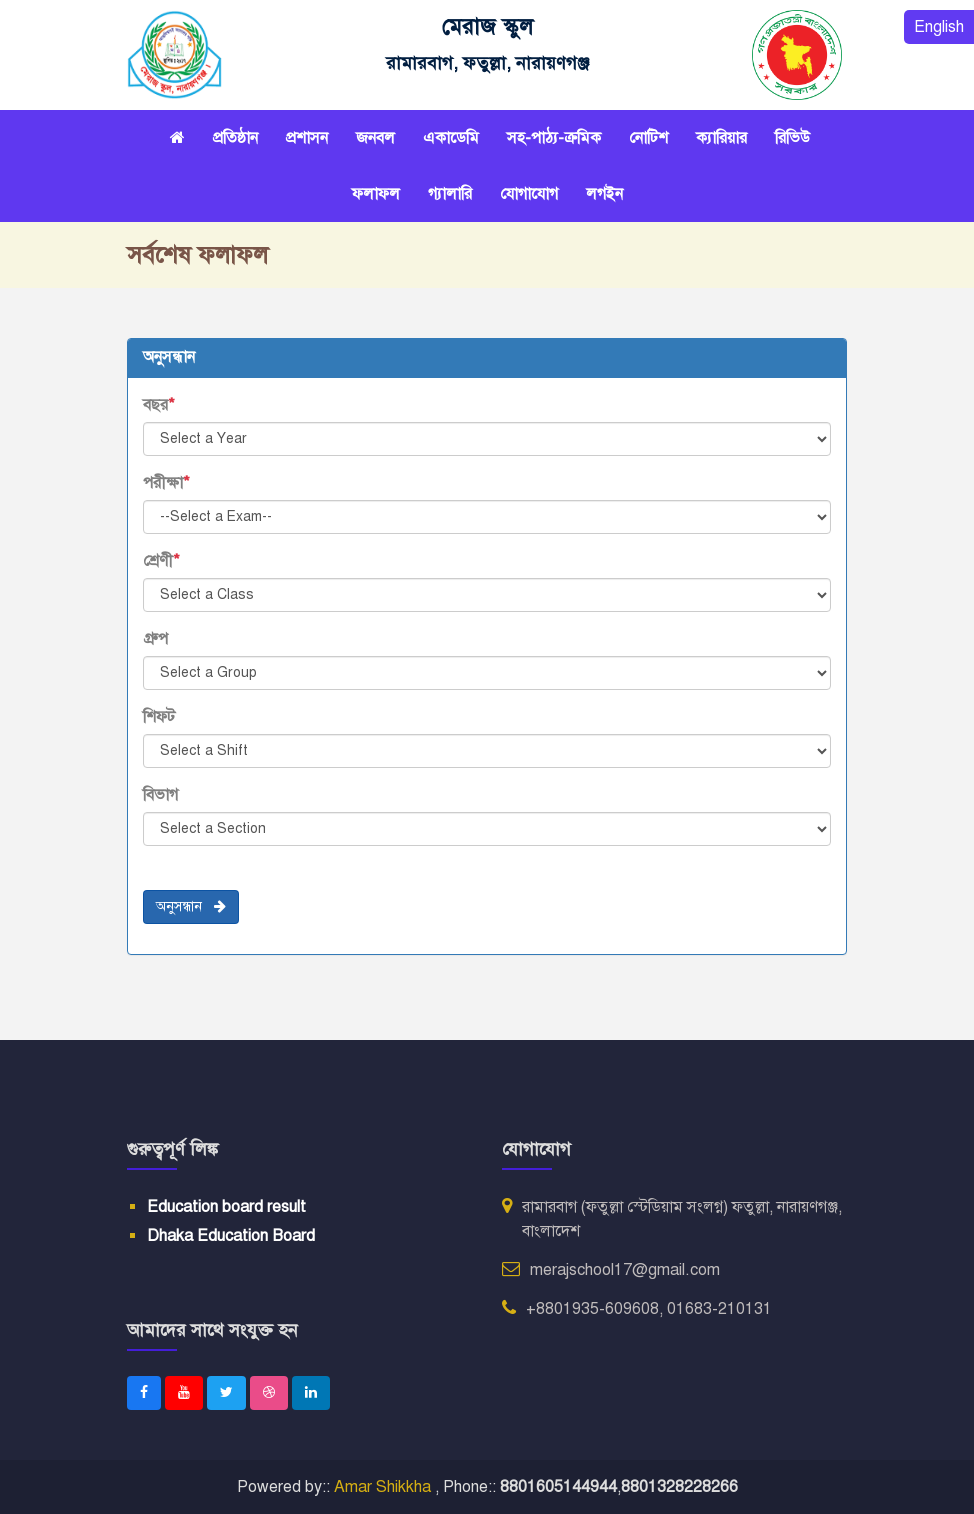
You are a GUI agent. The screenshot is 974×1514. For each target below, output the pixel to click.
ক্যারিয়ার (721, 138)
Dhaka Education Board (231, 1236)
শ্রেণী (161, 561)
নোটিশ (648, 138)
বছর (159, 405)
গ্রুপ (155, 639)
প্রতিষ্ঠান (235, 138)
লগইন (604, 194)
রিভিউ (792, 138)
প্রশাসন (307, 138)
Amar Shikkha (384, 1487)
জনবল (375, 138)
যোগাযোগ (529, 194)
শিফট (159, 717)
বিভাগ (160, 795)
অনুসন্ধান (191, 906)
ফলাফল (376, 194)
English (939, 27)
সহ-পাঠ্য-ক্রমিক (554, 138)
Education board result (226, 1207)
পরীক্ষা (166, 483)
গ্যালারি (450, 194)
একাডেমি (451, 138)
